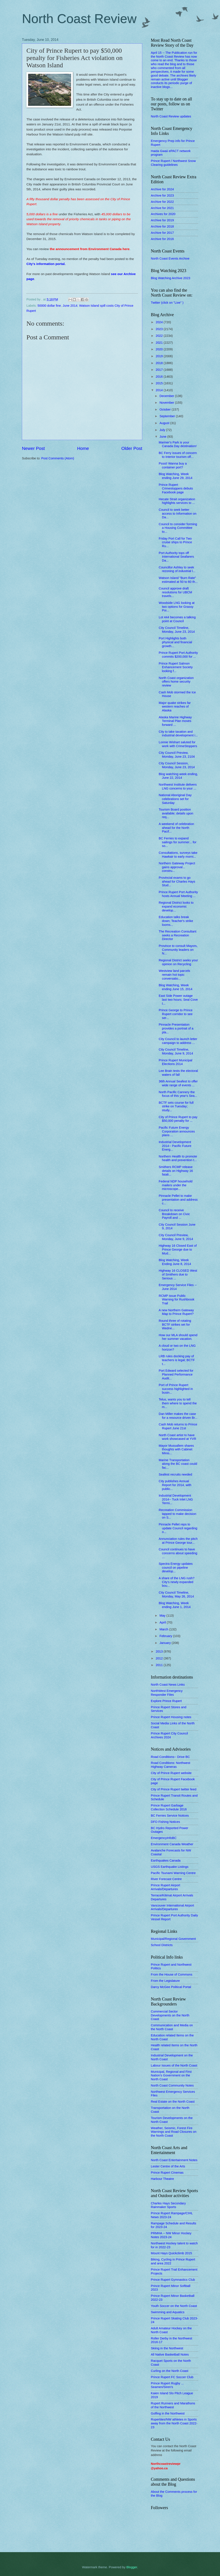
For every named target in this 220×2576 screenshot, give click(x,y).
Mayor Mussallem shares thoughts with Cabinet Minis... (176, 1449)
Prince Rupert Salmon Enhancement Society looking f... (176, 667)
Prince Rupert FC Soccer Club (172, 2377)
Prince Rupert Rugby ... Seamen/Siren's (167, 2385)
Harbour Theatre (162, 2179)
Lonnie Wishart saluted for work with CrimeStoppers (178, 744)
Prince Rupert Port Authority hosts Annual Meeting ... (178, 894)
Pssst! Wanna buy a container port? (173, 465)
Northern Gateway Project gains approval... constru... (177, 867)
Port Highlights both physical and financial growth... (175, 642)
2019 (160, 356)
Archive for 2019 (162, 220)
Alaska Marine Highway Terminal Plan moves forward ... (175, 721)
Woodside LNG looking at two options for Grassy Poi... (177, 606)
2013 (160, 1651)
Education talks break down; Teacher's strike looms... (176, 920)
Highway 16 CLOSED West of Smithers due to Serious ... (178, 1274)
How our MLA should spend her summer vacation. (178, 1337)
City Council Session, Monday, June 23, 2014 (177, 765)
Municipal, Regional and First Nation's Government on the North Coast (171, 2075)
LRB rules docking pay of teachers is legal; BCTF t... (177, 1359)
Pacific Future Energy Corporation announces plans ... (177, 1131)
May (162, 1615)
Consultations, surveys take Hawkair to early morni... (178, 854)
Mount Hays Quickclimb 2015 (171, 2253)
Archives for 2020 (163, 214)
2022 (160, 335)
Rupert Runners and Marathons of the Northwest (173, 2405)
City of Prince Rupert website (171, 1773)
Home (83, 448)
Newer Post (33, 448)
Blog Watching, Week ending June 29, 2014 (175, 476)
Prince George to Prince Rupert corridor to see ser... (175, 1013)
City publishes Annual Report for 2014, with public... (175, 1484)
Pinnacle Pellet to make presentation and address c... (178, 1199)
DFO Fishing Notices (165, 1822)
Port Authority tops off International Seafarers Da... (176, 556)
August (164, 423)
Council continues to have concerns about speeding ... (178, 1553)
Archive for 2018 (162, 226)
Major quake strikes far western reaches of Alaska (175, 706)
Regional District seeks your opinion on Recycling (178, 962)
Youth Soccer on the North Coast (174, 2306)
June (163, 436)
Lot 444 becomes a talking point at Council (177, 619)
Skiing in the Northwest (167, 2348)
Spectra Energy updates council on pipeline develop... (176, 1567)
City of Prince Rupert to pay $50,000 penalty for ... (178, 1119)
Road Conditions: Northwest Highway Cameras (170, 1764)
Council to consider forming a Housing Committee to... (178, 527)
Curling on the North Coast (169, 2371)
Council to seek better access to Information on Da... (177, 513)
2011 (160, 1665)
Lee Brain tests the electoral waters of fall (178, 1072)
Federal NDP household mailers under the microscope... (175, 1185)
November (167, 402)
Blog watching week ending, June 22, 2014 (178, 776)
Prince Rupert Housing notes (171, 1717)
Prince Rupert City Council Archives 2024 (169, 1735)
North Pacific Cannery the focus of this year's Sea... (178, 1094)
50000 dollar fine (49, 305)
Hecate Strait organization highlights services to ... (177, 501)
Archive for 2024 (162, 189)
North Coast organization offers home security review (176, 681)
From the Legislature (165, 1980)
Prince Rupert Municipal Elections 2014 (175, 1062)
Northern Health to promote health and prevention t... (178, 1158)
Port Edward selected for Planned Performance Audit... (176, 1374)
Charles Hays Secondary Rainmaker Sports (168, 2205)
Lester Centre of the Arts (168, 2166)
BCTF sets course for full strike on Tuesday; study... (176, 1106)
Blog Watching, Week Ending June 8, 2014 (175, 1262)
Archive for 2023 (162, 195)
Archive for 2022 (162, 201)
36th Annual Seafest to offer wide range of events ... (178, 1083)
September (167, 416)
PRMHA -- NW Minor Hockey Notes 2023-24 (171, 2235)
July (162, 430)
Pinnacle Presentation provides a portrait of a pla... (176, 1028)
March (164, 1629)
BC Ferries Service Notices (170, 1815)
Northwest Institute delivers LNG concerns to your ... (178, 786)
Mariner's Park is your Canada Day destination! (178, 444)
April (163, 1622)
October (165, 409)
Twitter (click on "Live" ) (167, 302)
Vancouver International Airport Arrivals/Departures (172, 1907)
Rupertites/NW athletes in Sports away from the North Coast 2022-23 (174, 2423)
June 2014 (70, 305)
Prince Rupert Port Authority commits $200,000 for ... (178, 654)
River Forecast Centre (166, 1879)
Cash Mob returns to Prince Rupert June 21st (178, 1426)
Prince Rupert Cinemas (167, 2172)
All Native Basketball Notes (170, 2354)
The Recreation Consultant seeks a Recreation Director (177, 935)
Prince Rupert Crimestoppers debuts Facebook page (176, 488)
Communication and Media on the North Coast (172, 2027)
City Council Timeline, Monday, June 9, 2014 (176, 1051)
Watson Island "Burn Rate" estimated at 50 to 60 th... (178, 579)
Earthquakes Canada (165, 1860)
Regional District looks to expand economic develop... (176, 906)
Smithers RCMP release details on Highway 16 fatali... (176, 1170)
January (165, 1643)
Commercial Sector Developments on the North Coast (170, 2015)
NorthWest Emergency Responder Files (167, 1692)
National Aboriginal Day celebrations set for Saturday (175, 798)
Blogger (131, 2567)
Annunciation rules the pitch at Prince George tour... (178, 1540)
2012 (160, 1658)
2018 (160, 363)
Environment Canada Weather (172, 1844)
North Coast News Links (168, 1684)
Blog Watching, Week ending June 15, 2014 (175, 987)
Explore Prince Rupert (166, 1701)
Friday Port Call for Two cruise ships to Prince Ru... (175, 542)
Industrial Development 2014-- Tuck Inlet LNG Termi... (176, 1499)
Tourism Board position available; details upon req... (176, 813)
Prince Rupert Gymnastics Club (173, 2279)
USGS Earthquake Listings (169, 1866)
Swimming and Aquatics (167, 2312)
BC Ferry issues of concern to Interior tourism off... (178, 455)
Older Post (131, 448)
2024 (160, 322)
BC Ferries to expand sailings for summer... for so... (177, 842)
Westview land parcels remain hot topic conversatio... (174, 974)
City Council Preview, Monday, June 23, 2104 (177, 754)
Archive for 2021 (162, 208)
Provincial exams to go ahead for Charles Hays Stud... (177, 881)
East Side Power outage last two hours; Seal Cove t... (178, 999)
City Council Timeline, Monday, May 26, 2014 (176, 1594)
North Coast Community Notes (172, 2085)
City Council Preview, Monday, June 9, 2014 (176, 1237)
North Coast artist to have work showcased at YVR (177, 1437)
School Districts (162, 1945)
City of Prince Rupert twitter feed (173, 1789)
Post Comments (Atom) (57, 458)
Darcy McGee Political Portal (171, 1987)
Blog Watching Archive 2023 (170, 278)
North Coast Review (79, 18)
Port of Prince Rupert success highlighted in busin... (176, 1388)
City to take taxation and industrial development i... (178, 733)
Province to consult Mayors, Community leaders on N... (178, 949)
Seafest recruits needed (175, 1474)
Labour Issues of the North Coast (174, 2065)
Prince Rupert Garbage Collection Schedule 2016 (169, 1807)
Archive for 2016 (162, 239)
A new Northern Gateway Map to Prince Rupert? (176, 1312)
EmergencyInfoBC (163, 1838)
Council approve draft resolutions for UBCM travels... (175, 592)
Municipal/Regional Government (173, 1938)
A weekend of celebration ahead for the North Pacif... (176, 827)
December (167, 396)
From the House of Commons (171, 1974)
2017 (160, 369)
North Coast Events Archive (170, 258)
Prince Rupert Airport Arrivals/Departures (165, 1887)
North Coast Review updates (171, 116)
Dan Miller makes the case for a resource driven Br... (178, 1415)
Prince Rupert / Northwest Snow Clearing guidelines (173, 162)
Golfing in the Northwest (168, 2413)
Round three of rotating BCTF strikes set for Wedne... (175, 1324)
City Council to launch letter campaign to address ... (178, 1041)
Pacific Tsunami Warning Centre (173, 1873)
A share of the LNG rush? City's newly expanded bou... (176, 1581)
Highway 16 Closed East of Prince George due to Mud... (178, 1249)
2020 (160, 349)
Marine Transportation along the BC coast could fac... (178, 1463)
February (166, 1636)
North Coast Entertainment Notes (174, 2160)
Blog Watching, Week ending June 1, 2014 (175, 1605)
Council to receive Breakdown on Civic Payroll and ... (174, 1213)
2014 (160, 390)
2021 (160, 342)
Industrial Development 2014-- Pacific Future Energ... (175, 1145)
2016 (160, 376)
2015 (160, 383)
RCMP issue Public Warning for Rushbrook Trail (176, 1299)
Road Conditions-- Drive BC (170, 1757)
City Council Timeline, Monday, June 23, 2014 (177, 629)
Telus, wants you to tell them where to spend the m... (178, 1403)
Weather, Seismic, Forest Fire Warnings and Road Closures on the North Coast (173, 2131)
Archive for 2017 (162, 232)
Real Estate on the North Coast (173, 2101)
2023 (160, 329)
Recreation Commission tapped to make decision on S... (177, 1513)
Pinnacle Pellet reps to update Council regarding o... (178, 1528)
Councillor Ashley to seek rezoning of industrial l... (177, 569)
